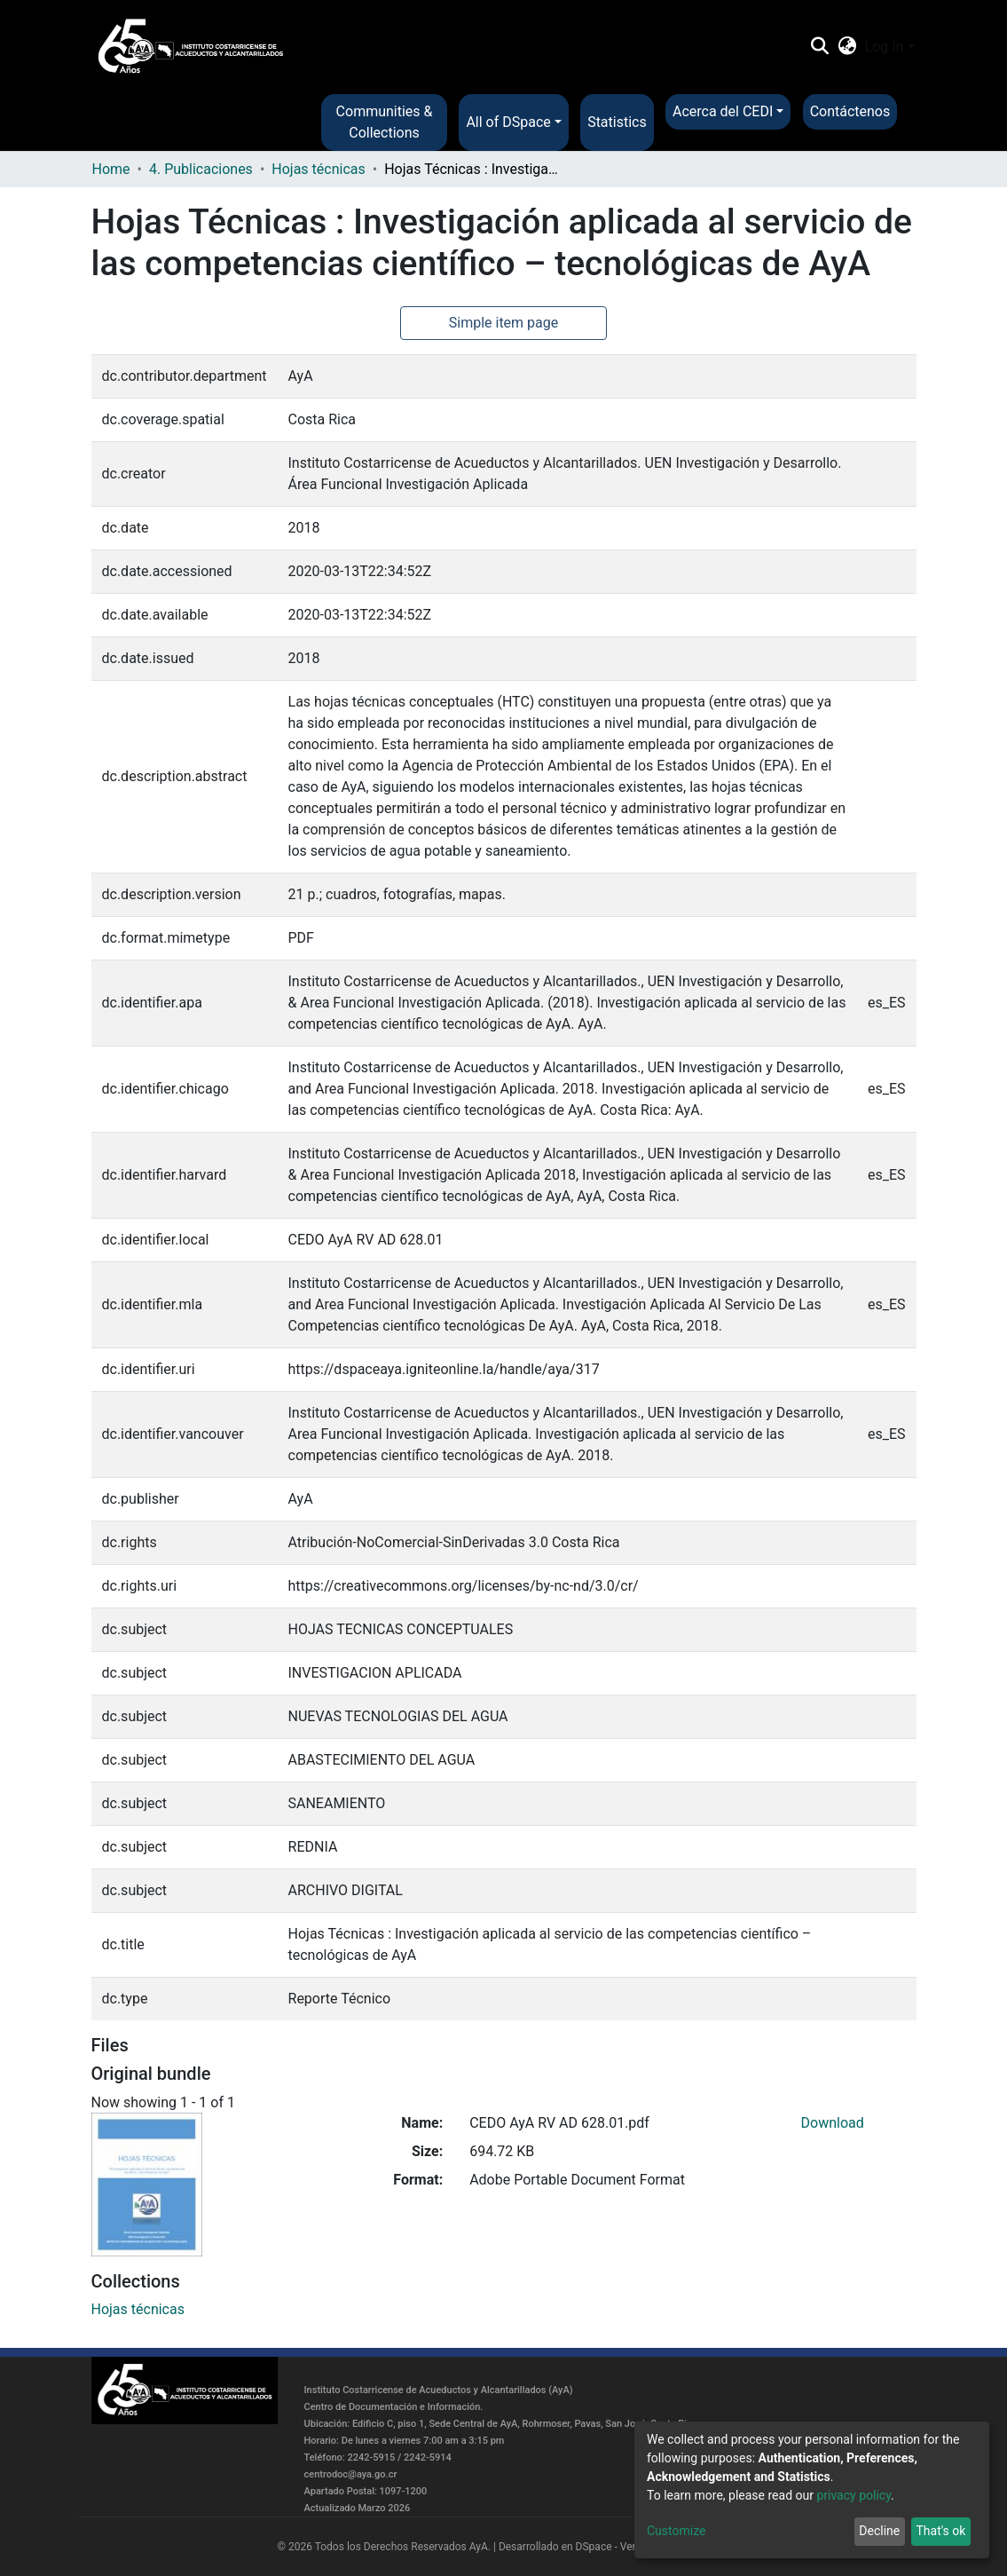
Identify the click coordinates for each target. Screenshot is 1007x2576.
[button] (847, 47)
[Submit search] (820, 47)
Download (832, 2122)
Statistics (617, 122)
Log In (884, 46)
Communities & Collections (384, 122)
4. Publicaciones (201, 169)
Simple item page (504, 322)
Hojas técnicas (318, 169)
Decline (879, 2531)
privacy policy (853, 2495)
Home (111, 169)
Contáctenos (850, 111)
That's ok (940, 2531)
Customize (676, 2531)
